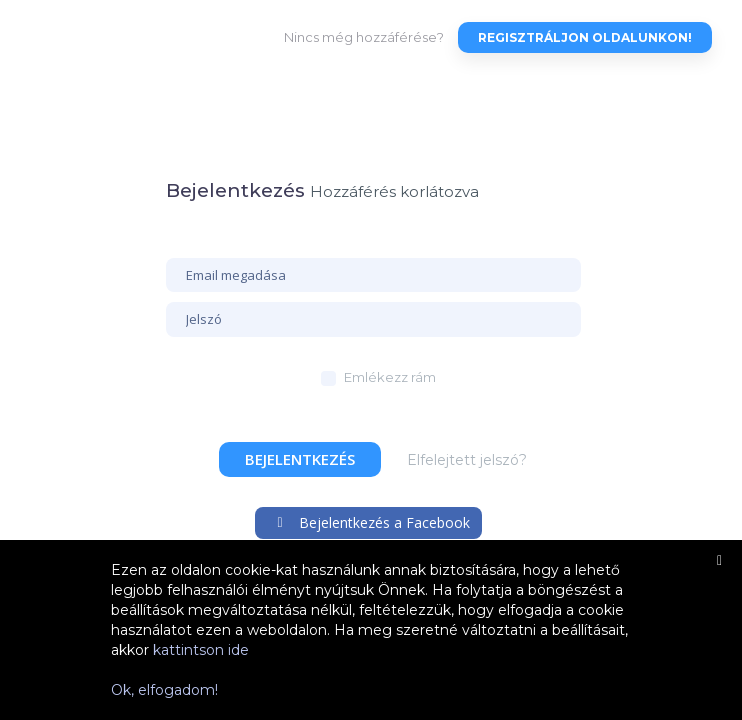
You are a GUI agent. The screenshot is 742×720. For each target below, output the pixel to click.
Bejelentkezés (300, 459)
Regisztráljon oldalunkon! (585, 37)
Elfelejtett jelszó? (467, 460)
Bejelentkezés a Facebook (371, 522)
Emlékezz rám (390, 377)
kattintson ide (201, 650)
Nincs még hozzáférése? (364, 37)
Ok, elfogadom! (164, 690)
